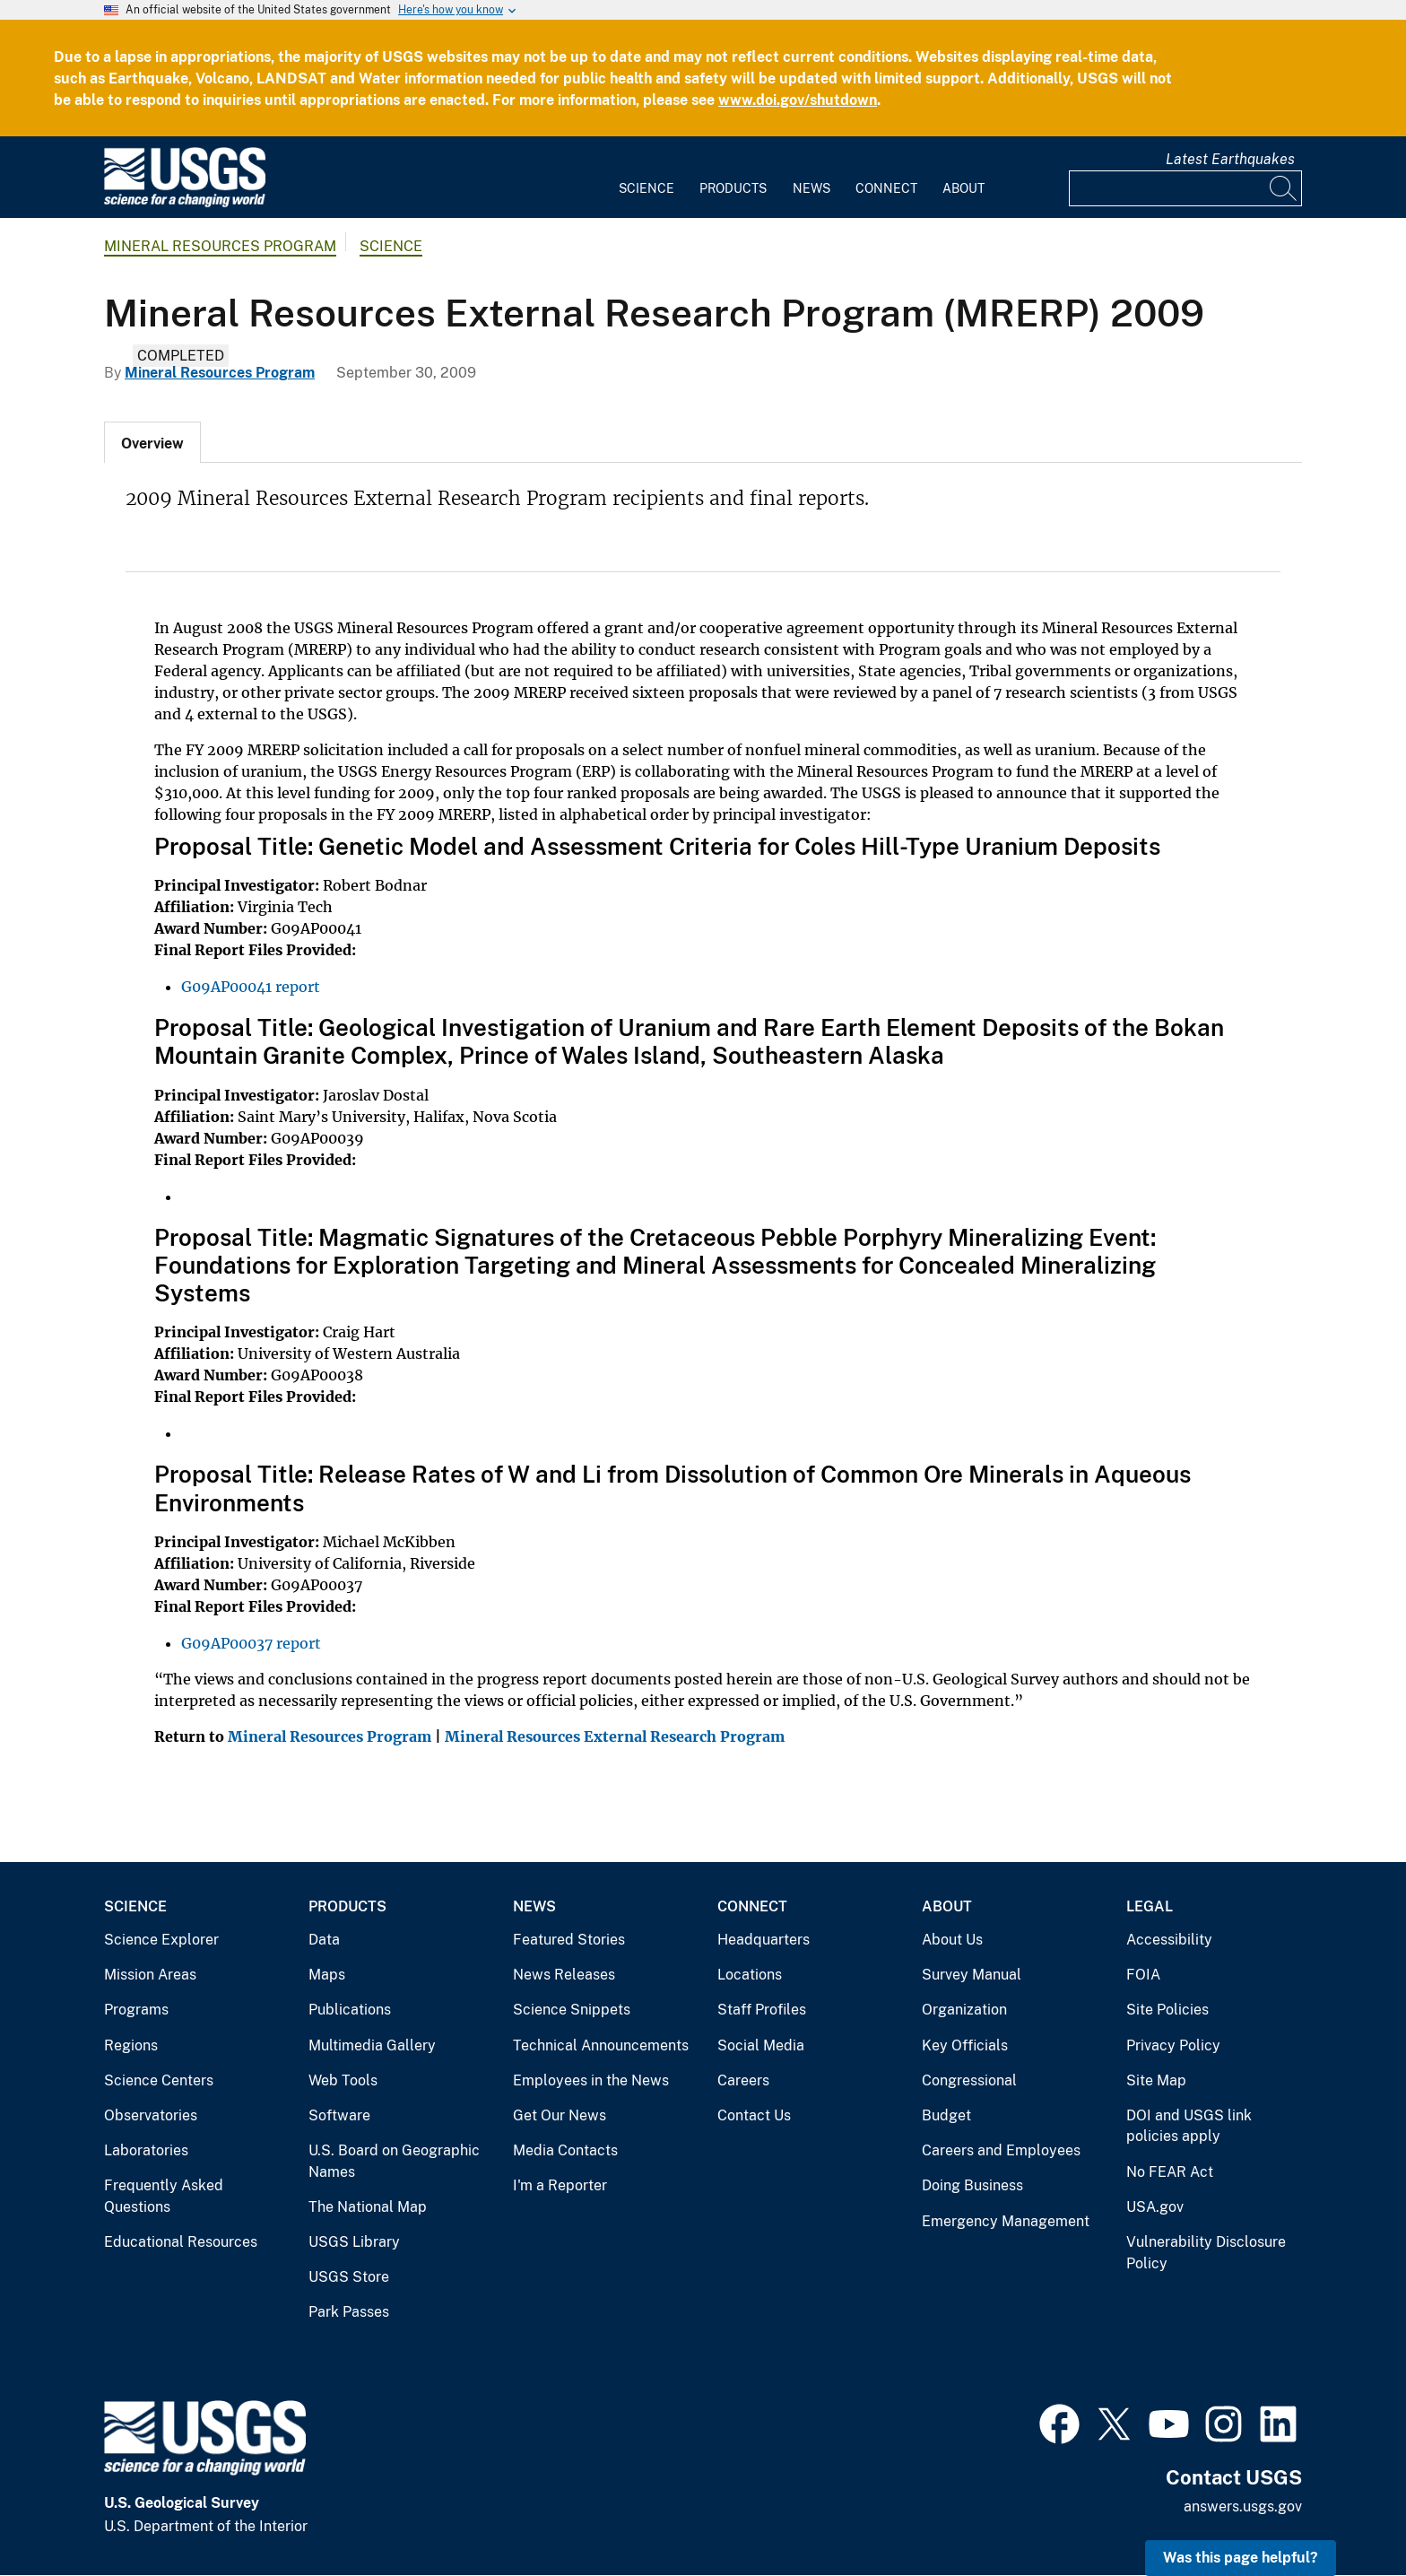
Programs (136, 2009)
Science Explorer (161, 1939)
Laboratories (146, 2150)
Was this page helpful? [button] (1240, 2557)
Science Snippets (571, 2009)
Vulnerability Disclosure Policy (1206, 2252)
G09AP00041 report (250, 987)
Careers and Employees (1001, 2150)
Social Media (760, 2045)
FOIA (1143, 1974)
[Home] (184, 203)
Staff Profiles (761, 2009)
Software (339, 2115)
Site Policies (1167, 2009)
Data (324, 1939)
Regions (131, 2045)
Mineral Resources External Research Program (615, 1736)
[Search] (1284, 188)
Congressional (969, 2080)
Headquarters (763, 1939)
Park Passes (348, 2311)
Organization (964, 2009)
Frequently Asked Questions (163, 2196)
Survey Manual (971, 1974)
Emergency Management (1005, 2221)
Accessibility (1169, 1939)
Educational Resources (180, 2241)
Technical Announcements (601, 2045)
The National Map (367, 2206)
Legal (1149, 1906)
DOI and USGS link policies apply (1189, 2126)
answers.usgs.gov (1243, 2506)
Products (733, 188)
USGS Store (348, 2276)
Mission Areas (150, 1974)
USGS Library (354, 2241)
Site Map (1156, 2080)
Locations (749, 1974)
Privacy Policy (1173, 2045)
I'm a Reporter (560, 2185)
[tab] (152, 442)
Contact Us (754, 2115)
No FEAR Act (1169, 2171)
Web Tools (343, 2080)
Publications (349, 2009)
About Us (952, 1939)
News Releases (564, 1974)
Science (646, 188)
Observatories (150, 2115)
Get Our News (559, 2115)
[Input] (1185, 188)
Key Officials (965, 2045)
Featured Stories (569, 1939)
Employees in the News (591, 2080)
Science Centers (158, 2080)
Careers (743, 2080)
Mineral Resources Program (220, 246)
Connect (886, 188)
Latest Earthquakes (1230, 159)
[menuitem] (646, 177)
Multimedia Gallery (372, 2045)
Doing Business (972, 2185)
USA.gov (1155, 2206)
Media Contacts (565, 2150)
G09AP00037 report (251, 1643)
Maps (326, 1974)
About (963, 188)
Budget (946, 2115)
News (811, 188)
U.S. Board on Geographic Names (394, 2161)
